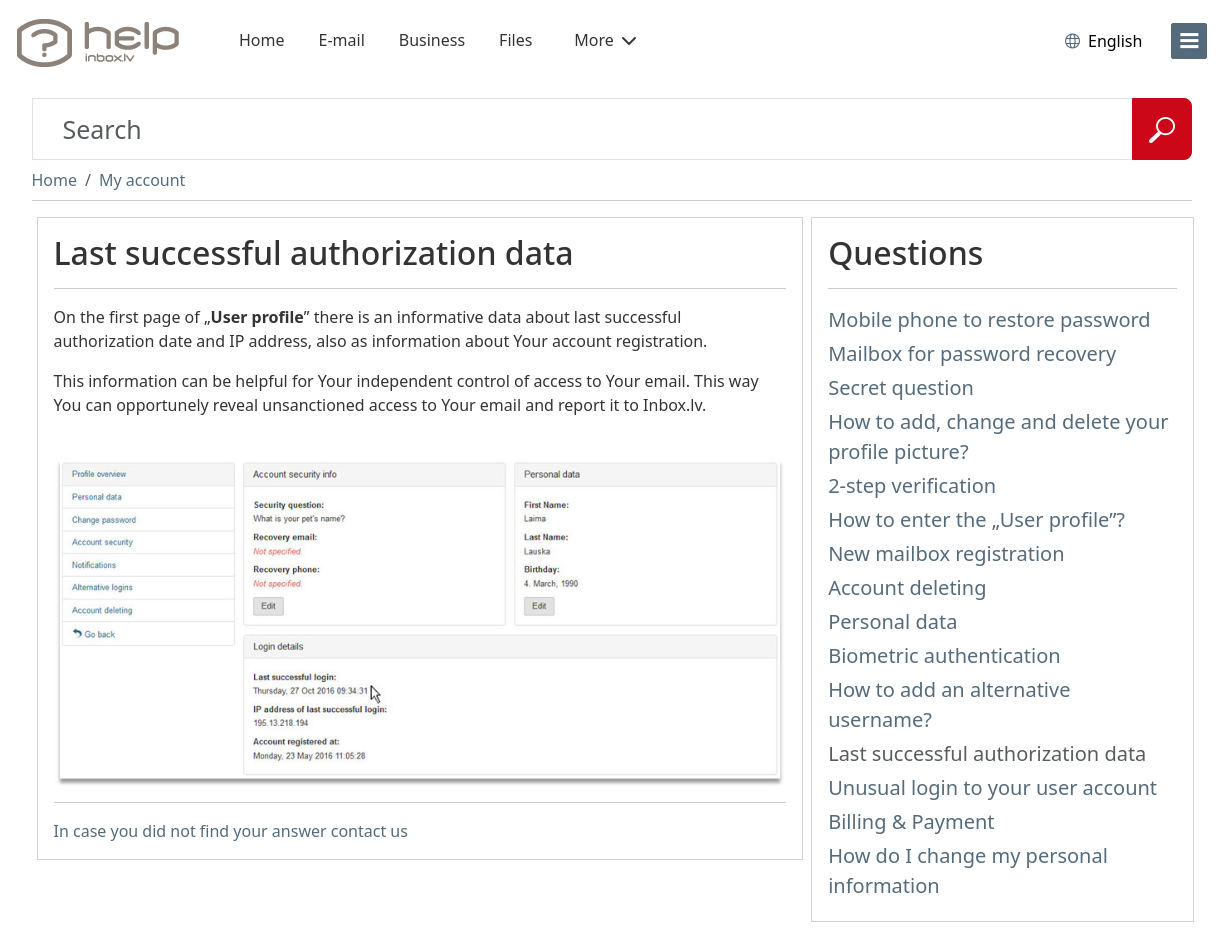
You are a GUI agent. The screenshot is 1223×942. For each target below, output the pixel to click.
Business (432, 40)
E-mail (342, 40)
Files (515, 40)
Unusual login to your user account (992, 787)
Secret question (901, 387)
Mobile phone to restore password (989, 319)
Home (262, 40)
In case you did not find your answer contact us (231, 831)
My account (142, 180)
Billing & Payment (911, 821)
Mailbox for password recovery (972, 353)
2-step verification (912, 485)
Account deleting (907, 587)
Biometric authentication (944, 655)
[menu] (1189, 41)
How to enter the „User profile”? (976, 519)
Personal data (892, 621)
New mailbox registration (946, 553)
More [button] (605, 40)
